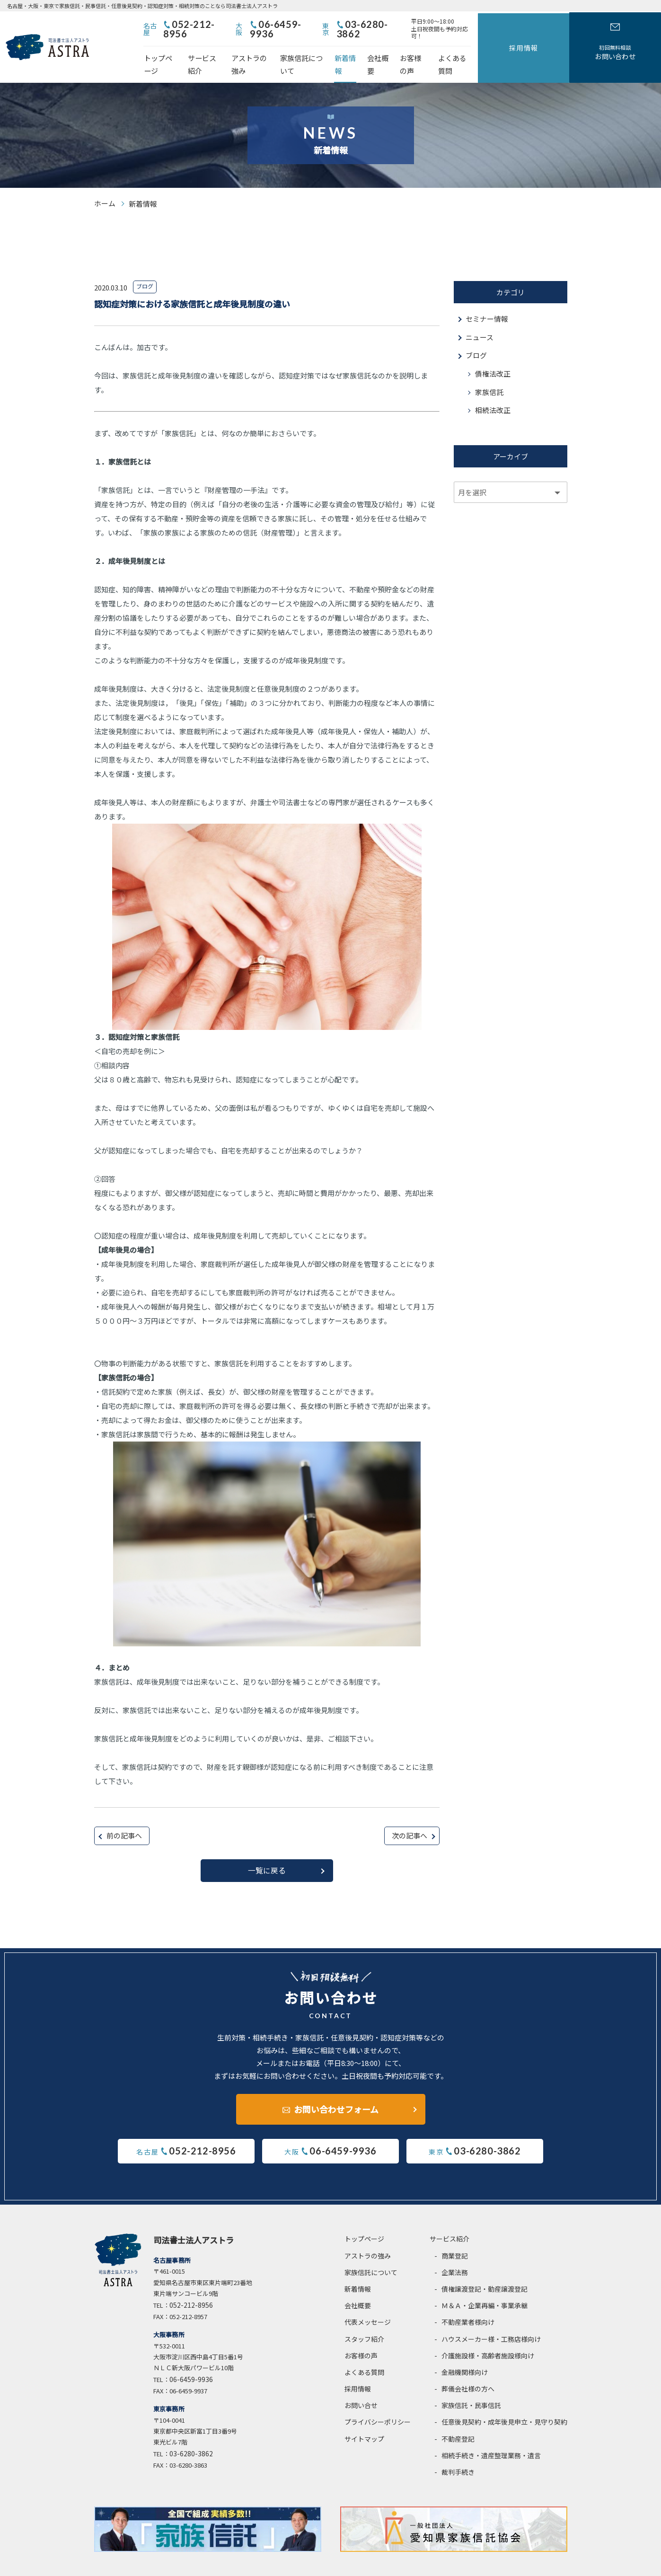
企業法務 (454, 2251)
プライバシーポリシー (377, 2401)
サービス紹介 (230, 50)
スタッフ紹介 (364, 2318)
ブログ (476, 334)
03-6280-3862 (444, 25)
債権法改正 (493, 353)
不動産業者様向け (467, 2301)
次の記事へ (409, 1815)
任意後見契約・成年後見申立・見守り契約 (504, 2401)
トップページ (177, 50)
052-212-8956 (248, 25)
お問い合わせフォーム (336, 2087)
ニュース (480, 316)
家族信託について (350, 50)
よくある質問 (534, 50)
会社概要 (442, 50)
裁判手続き (458, 2451)
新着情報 (403, 50)
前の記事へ (124, 1815)
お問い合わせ (636, 42)
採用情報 (587, 36)
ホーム (104, 182)
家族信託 (489, 371)
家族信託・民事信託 (471, 2384)
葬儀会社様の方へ (467, 2368)
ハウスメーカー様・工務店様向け (491, 2318)
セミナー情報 (487, 297)
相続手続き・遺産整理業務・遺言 (491, 2434)
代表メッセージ (367, 2301)
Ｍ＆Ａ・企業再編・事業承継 (484, 2284)
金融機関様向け (464, 2351)
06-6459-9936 (346, 25)
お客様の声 (484, 50)
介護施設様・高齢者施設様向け (487, 2334)
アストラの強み (287, 50)
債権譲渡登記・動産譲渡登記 (484, 2268)
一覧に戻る (267, 1849)
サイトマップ (364, 2418)
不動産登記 (458, 2418)
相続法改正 (493, 390)
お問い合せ (361, 2384)
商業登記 (454, 2235)
